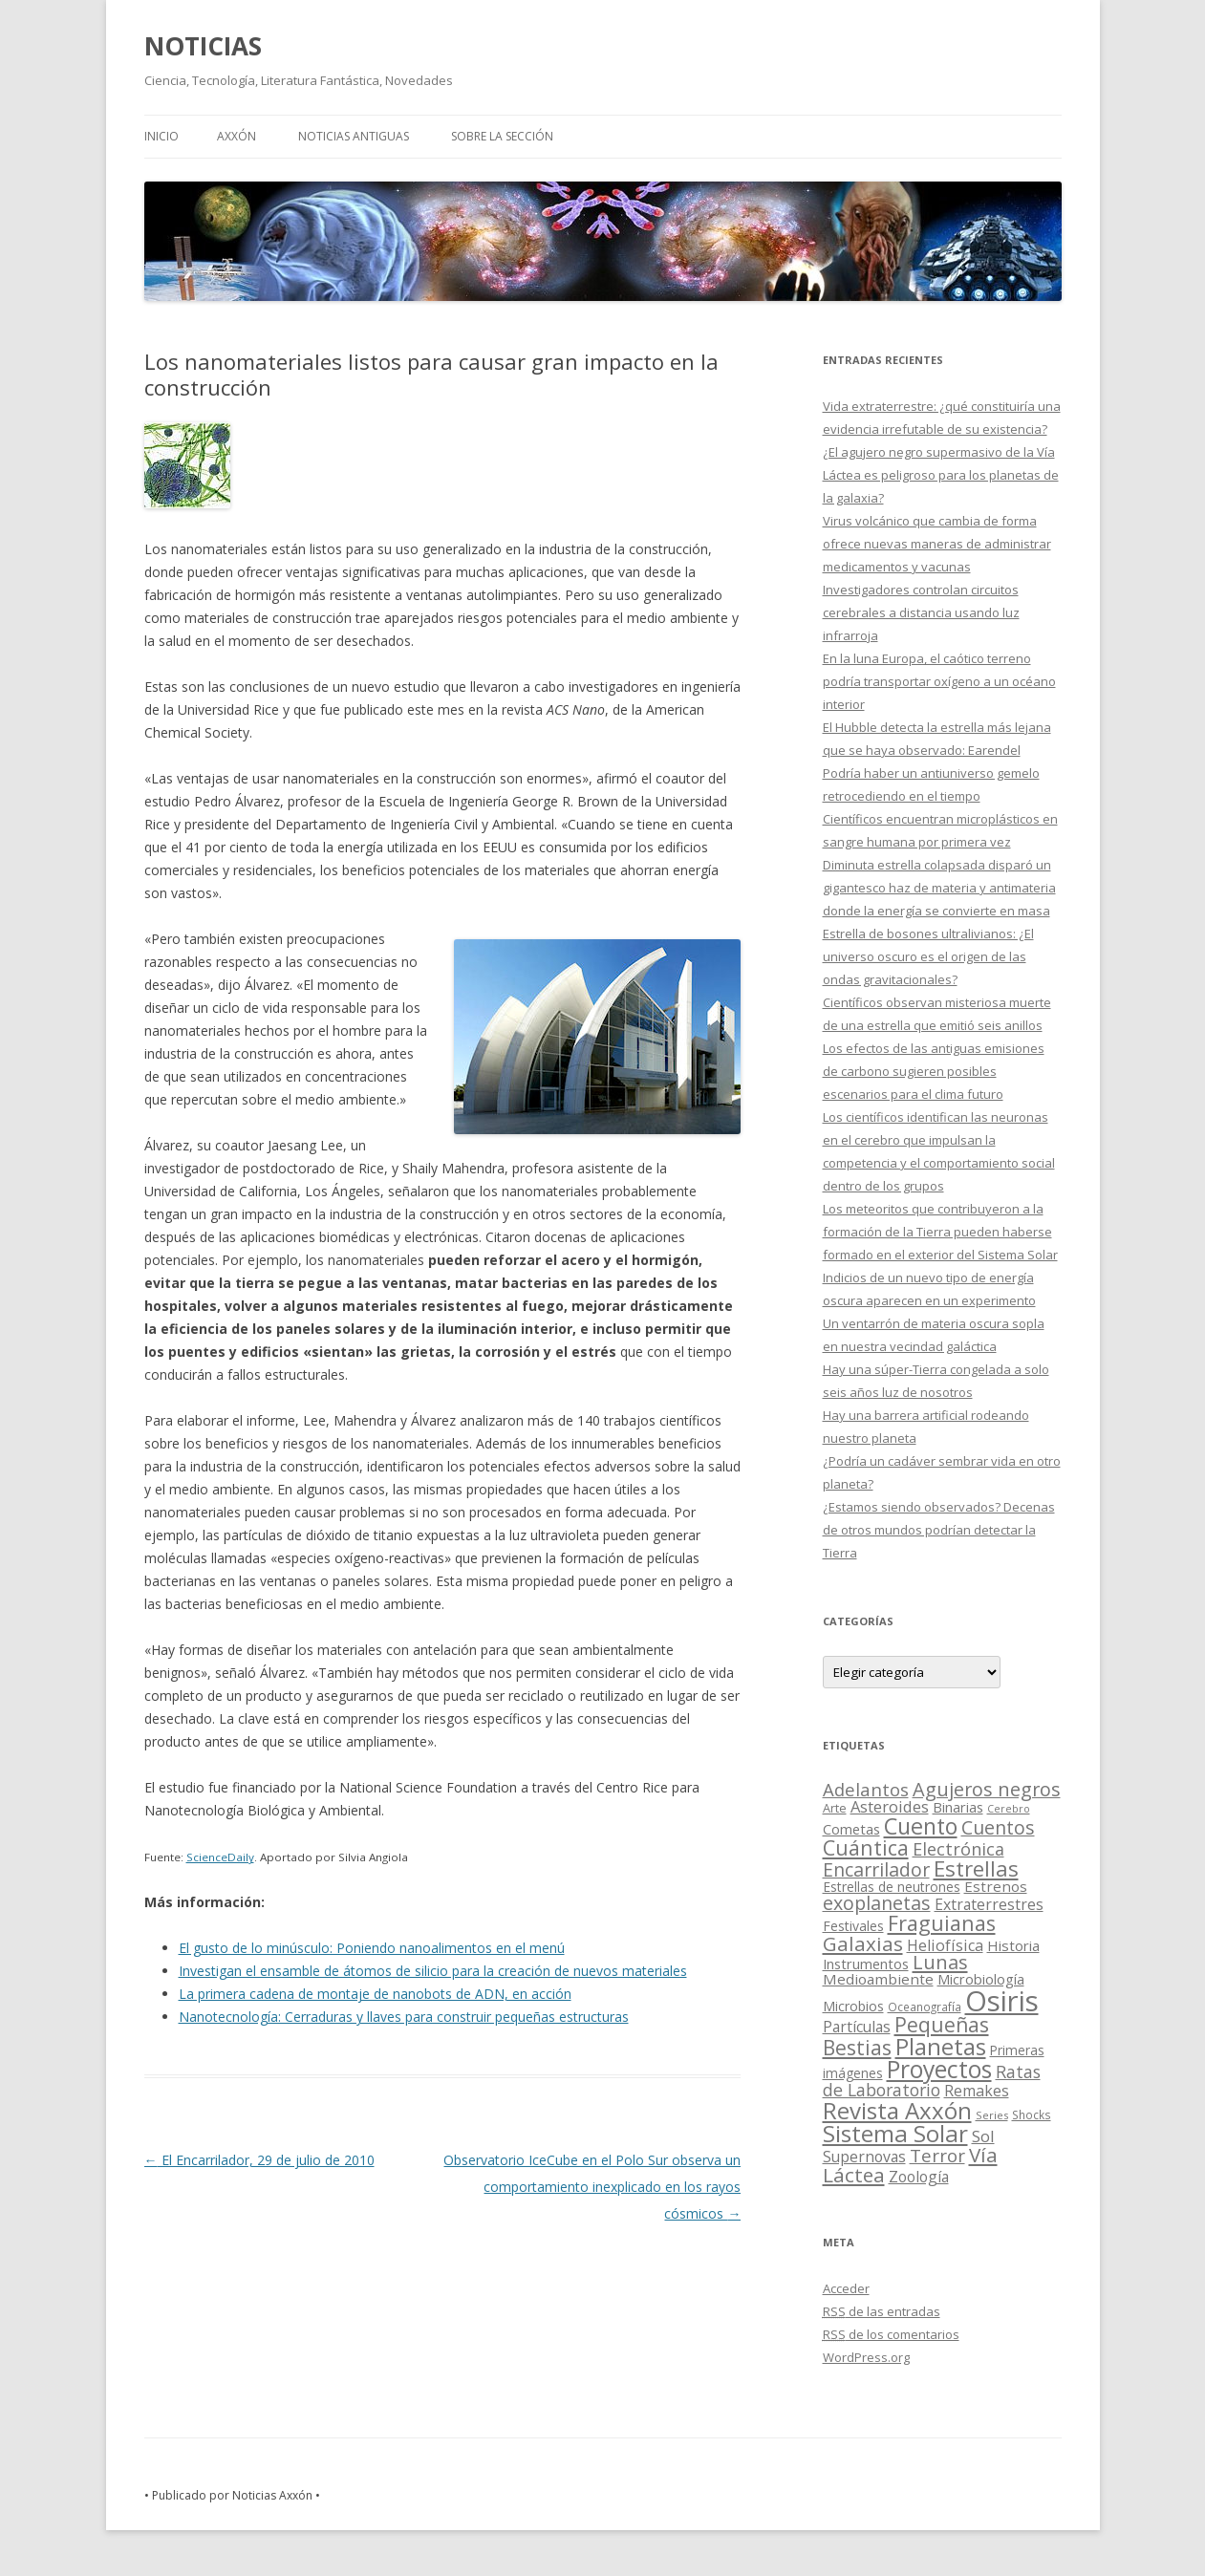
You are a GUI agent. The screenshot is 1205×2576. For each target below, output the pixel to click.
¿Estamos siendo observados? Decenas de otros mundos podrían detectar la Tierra (939, 1529)
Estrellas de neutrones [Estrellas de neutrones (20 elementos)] (891, 1887)
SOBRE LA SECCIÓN (502, 136)
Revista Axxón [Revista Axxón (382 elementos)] (897, 2110)
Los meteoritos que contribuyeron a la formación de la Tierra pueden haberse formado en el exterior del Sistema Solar (940, 1231)
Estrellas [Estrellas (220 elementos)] (976, 1868)
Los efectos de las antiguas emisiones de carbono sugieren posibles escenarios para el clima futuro (933, 1071)
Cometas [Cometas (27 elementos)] (851, 1828)
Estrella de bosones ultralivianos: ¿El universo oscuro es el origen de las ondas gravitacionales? (928, 956)
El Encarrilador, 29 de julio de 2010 (259, 2160)
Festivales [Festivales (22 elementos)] (853, 1926)
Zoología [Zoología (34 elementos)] (919, 2176)
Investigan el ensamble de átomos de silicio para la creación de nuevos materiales (433, 1971)
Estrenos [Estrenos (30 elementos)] (995, 1886)
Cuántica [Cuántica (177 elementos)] (866, 1847)
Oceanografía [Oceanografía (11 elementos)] (924, 2006)
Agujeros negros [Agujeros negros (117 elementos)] (987, 1789)
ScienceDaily (220, 1857)
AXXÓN (236, 136)
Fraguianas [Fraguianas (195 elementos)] (942, 1923)
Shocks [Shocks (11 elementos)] (1031, 2114)
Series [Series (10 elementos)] (992, 2115)
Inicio (161, 136)
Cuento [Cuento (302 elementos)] (921, 1826)
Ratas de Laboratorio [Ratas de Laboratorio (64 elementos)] (932, 2080)
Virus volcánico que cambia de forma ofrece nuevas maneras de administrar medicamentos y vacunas (937, 543)
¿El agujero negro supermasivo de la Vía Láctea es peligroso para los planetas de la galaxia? (941, 474)
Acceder (846, 2288)
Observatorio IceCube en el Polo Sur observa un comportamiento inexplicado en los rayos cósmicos (592, 2186)
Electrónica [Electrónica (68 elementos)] (958, 1848)
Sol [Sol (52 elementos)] (983, 2136)
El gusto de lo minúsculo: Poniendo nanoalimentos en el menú (372, 1948)
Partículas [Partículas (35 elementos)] (857, 2026)
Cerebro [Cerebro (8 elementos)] (1008, 1808)
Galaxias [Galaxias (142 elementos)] (863, 1943)
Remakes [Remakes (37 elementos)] (976, 2090)
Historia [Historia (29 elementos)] (1013, 1945)
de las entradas (881, 2311)
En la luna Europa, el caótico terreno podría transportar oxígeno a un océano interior (939, 681)
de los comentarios (891, 2334)
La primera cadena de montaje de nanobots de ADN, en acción (375, 1994)
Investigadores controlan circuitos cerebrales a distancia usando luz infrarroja (921, 612)
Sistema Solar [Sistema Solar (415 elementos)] (895, 2133)
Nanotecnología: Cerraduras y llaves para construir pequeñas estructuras (404, 2016)
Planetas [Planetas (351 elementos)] (940, 2046)
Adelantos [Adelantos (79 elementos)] (866, 1789)
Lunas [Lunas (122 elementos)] (940, 1962)
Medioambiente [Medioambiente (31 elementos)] (878, 1978)
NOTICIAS (203, 46)
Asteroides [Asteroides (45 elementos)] (889, 1806)
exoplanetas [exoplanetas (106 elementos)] (877, 1903)
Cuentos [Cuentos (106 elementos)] (998, 1827)
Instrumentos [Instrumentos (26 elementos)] (866, 1963)
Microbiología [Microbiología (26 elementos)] (980, 1978)
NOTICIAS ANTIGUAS (353, 136)
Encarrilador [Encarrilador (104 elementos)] (876, 1869)
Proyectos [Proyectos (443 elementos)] (939, 2069)
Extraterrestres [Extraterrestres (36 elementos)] (989, 1904)
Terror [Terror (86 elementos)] (937, 2155)
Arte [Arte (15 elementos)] (835, 1807)
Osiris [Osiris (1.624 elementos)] (1002, 2001)
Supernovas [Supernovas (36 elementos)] (864, 2156)
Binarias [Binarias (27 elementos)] (958, 1806)
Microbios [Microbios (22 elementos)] (853, 2006)
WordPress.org (866, 2357)
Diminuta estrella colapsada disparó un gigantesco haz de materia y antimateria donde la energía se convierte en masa (939, 887)
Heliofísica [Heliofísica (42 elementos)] (945, 1945)
